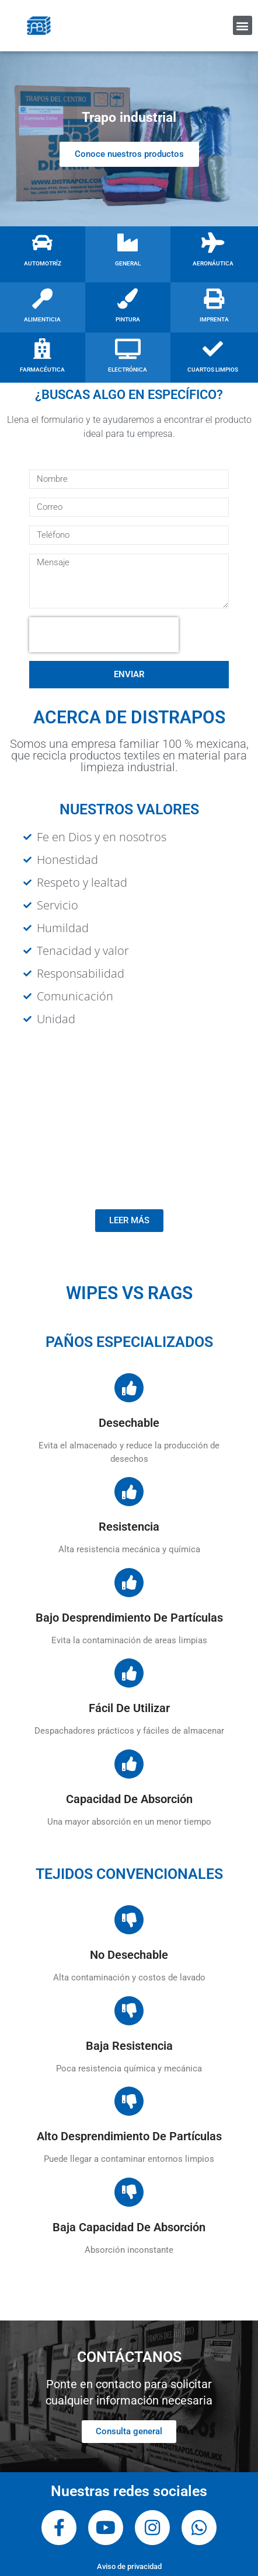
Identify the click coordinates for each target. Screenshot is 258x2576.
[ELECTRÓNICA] (127, 348)
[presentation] (104, 634)
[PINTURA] (127, 298)
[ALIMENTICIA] (42, 298)
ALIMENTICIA (42, 319)
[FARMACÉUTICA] (42, 348)
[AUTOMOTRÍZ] (42, 242)
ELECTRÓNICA (127, 369)
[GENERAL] (127, 242)
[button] (242, 25)
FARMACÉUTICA (42, 369)
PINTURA (128, 319)
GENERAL (128, 263)
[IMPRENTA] (214, 298)
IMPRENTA (214, 319)
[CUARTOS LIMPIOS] (213, 348)
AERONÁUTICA (213, 263)
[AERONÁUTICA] (213, 242)
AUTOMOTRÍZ (42, 263)
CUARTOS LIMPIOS (212, 369)
